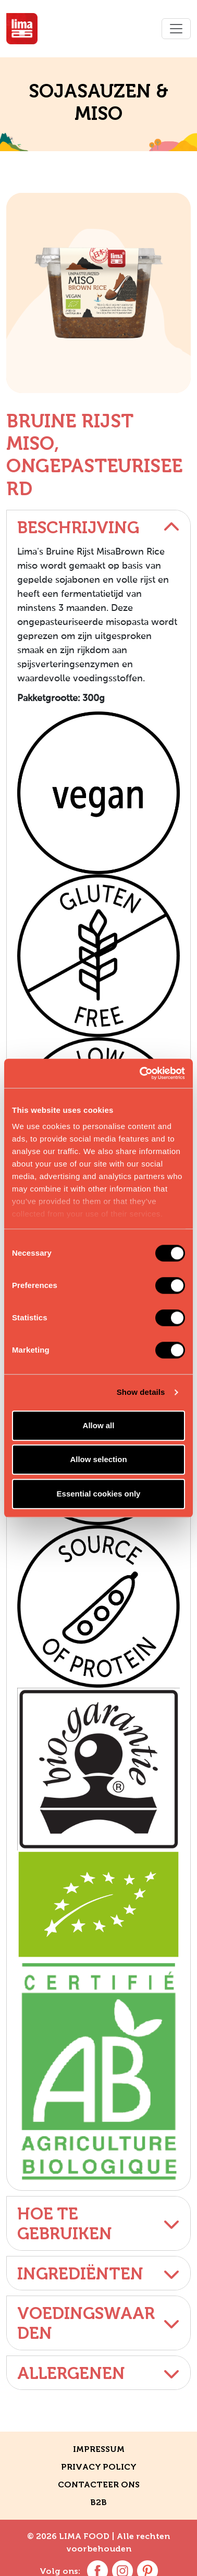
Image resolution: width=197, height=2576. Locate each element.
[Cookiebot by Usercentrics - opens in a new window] (140, 1073)
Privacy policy (99, 2467)
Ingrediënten (98, 2274)
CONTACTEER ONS (99, 2484)
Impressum (99, 2449)
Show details (141, 1392)
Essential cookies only (99, 1493)
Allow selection (98, 1459)
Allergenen (98, 2373)
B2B (98, 2502)
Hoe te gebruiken (98, 2223)
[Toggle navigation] (176, 28)
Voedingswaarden (98, 2323)
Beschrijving (98, 527)
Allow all (99, 1425)
